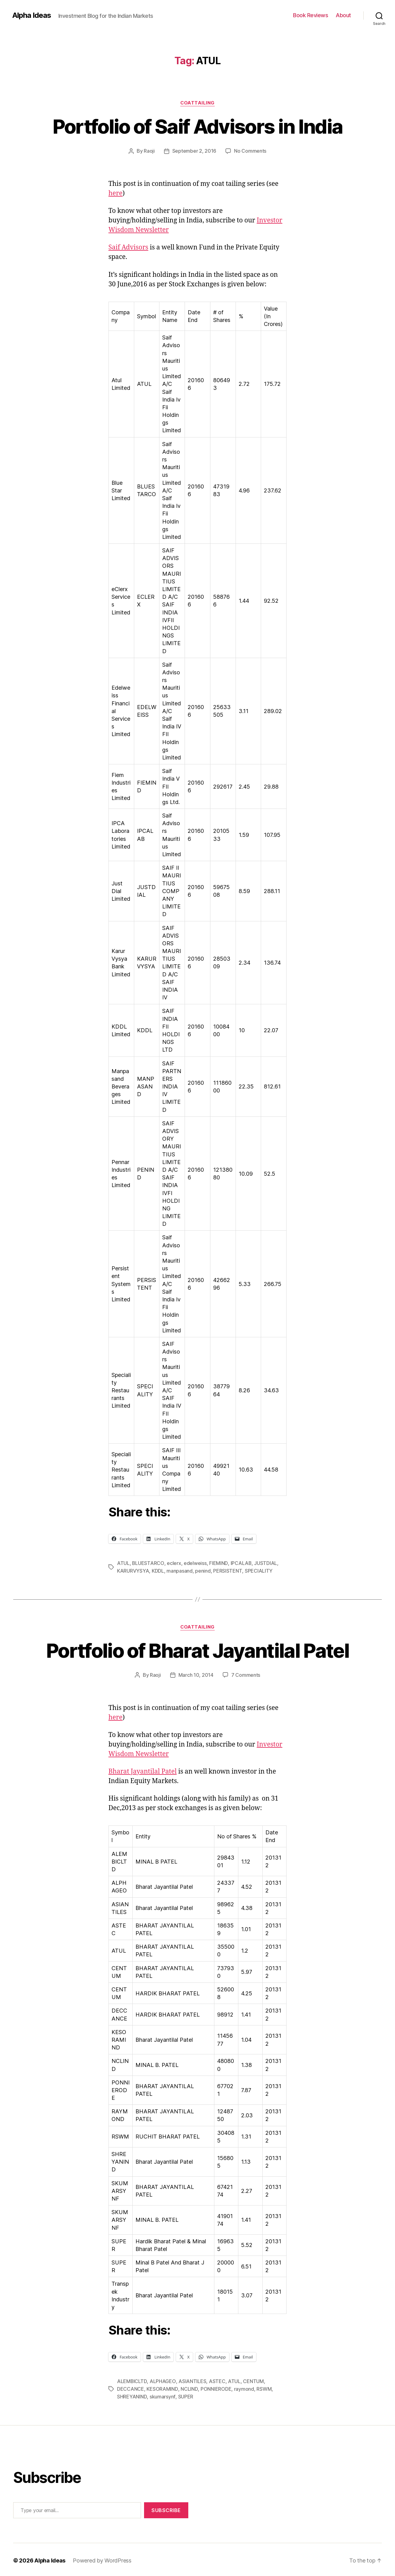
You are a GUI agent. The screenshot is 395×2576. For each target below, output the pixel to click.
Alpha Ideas (31, 15)
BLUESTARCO (148, 1563)
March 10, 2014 (195, 1674)
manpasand (179, 1570)
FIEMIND (218, 1563)
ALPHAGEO (163, 2380)
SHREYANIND (132, 2395)
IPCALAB (241, 1563)
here (115, 193)
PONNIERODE (215, 2387)
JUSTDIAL (265, 1563)
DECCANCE (130, 2387)
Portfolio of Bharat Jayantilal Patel (197, 1649)
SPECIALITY (258, 1570)
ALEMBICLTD (132, 2380)
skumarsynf (162, 2395)
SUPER (185, 2395)
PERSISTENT (227, 1570)
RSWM (263, 2387)
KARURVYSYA (133, 1570)
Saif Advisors (128, 247)
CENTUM (253, 2380)
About (343, 15)
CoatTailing (197, 103)
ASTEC (217, 2380)
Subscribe (166, 2508)
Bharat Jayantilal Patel (142, 1770)
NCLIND (188, 2387)
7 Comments (245, 1674)
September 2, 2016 (194, 151)
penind (202, 1570)
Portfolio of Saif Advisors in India (197, 126)
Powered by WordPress (102, 2558)
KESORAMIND (162, 2387)
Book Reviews (310, 15)
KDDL (158, 1570)
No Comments (250, 151)
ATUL (123, 1563)
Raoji (149, 151)
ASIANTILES (192, 2380)
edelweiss (195, 1563)
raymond (243, 2387)
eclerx (174, 1563)
